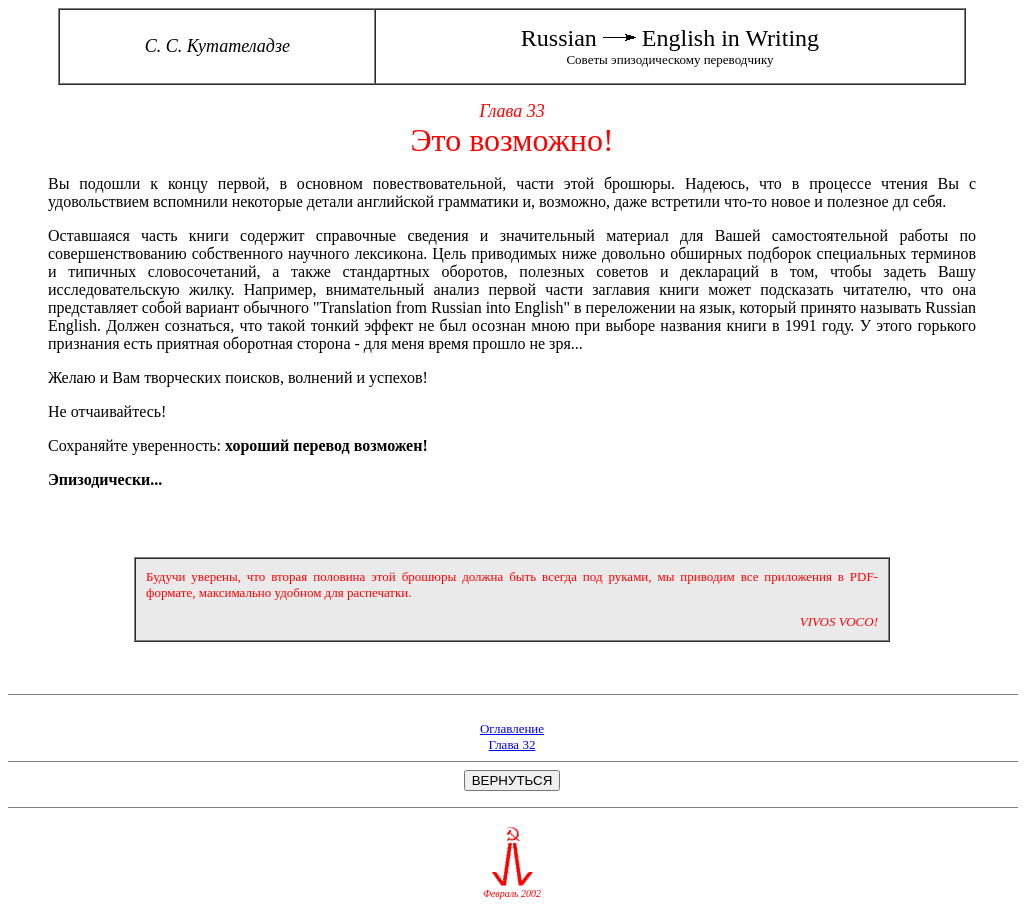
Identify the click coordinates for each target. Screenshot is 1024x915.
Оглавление (512, 728)
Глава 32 (512, 744)
